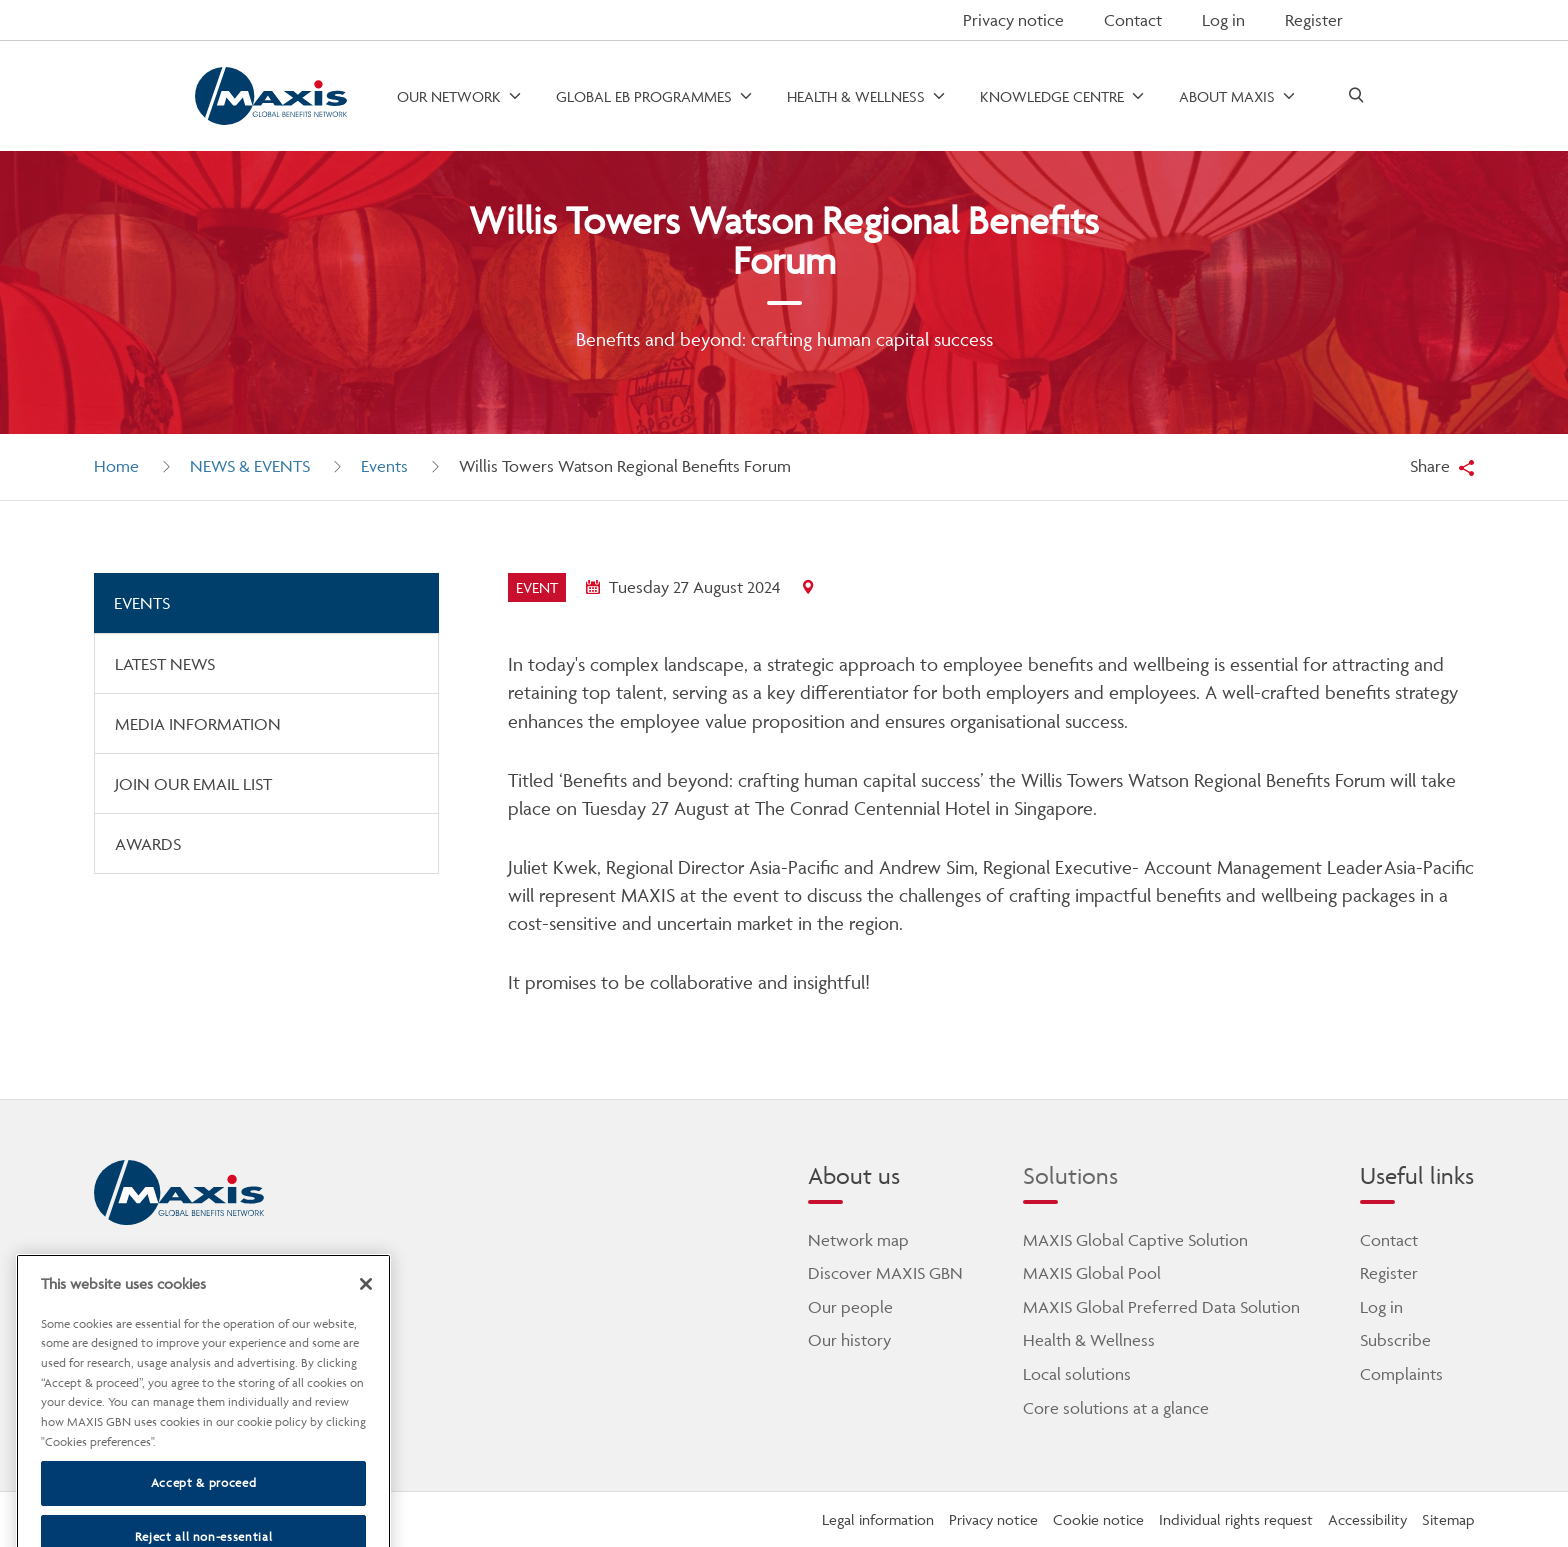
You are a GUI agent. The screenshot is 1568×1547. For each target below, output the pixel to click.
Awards (148, 844)
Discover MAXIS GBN (885, 1273)
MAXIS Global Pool (1092, 1273)
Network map (858, 1240)
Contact (1133, 20)
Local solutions (1077, 1374)
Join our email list (193, 784)
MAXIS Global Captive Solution (1135, 1240)
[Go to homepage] (270, 96)
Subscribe (1395, 1340)
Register (1389, 1273)
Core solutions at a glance (1116, 1408)
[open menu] (460, 96)
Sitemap (1448, 1519)
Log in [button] (1223, 20)
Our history (849, 1340)
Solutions (1070, 1175)
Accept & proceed (204, 1509)
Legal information (878, 1519)
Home (116, 466)
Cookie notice (1098, 1519)
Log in (1381, 1307)
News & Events (250, 466)
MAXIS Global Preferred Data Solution (1161, 1307)
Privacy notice (1013, 20)
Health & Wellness (1089, 1340)
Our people (850, 1307)
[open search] (1356, 96)
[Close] (366, 1310)
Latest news (165, 664)
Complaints (1401, 1374)
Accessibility (1367, 1519)
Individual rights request (1236, 1519)
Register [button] (1314, 20)
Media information (198, 724)
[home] (179, 1193)
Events (384, 466)
